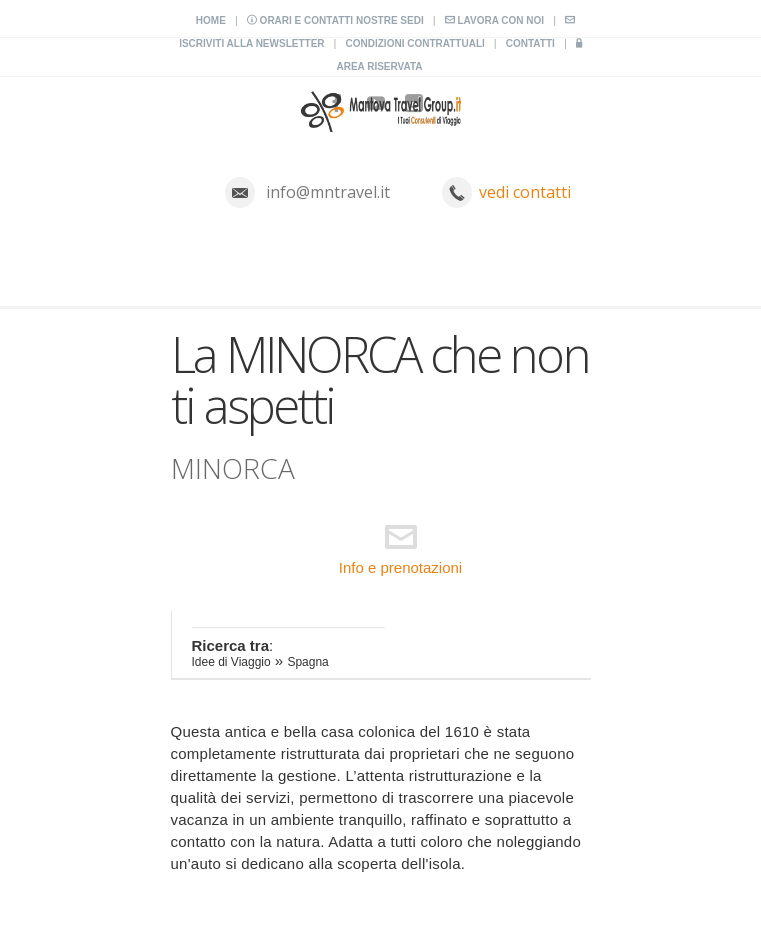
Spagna (307, 662)
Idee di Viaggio (231, 662)
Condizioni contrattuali (415, 43)
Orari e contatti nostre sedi (335, 20)
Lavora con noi (494, 20)
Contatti (530, 43)
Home (211, 20)
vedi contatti (525, 192)
